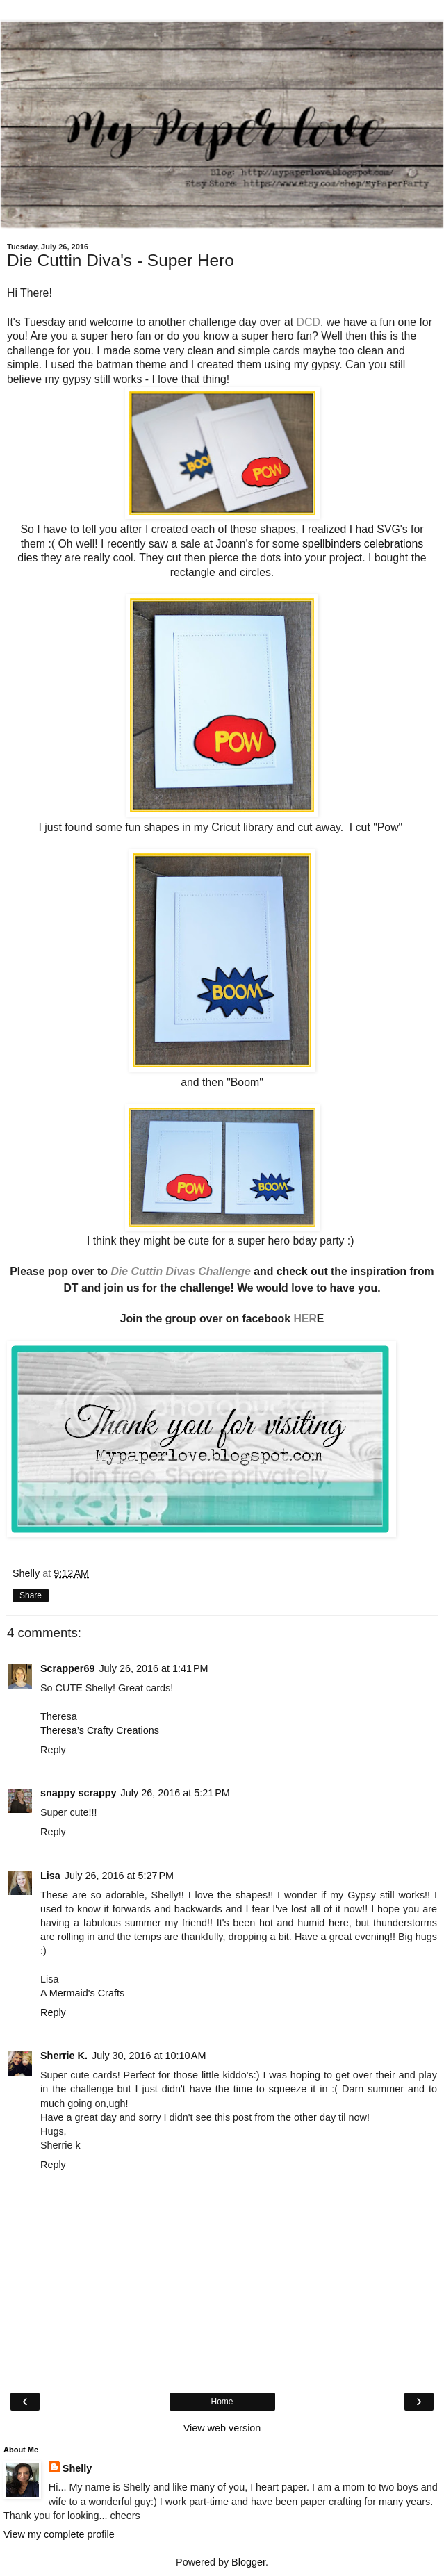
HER (304, 1318)
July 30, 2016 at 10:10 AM (149, 2055)
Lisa (50, 1875)
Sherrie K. (64, 2055)
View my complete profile (59, 2534)
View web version (222, 2428)
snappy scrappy (78, 1792)
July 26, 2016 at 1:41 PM (153, 1668)
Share (30, 1595)
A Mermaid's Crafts (82, 1993)
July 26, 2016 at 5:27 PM (119, 1875)
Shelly (77, 2468)
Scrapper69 (67, 1668)
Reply (53, 1749)
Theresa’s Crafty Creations (99, 1730)
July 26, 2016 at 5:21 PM (175, 1792)
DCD (308, 322)
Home (222, 2401)
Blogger (248, 2562)
